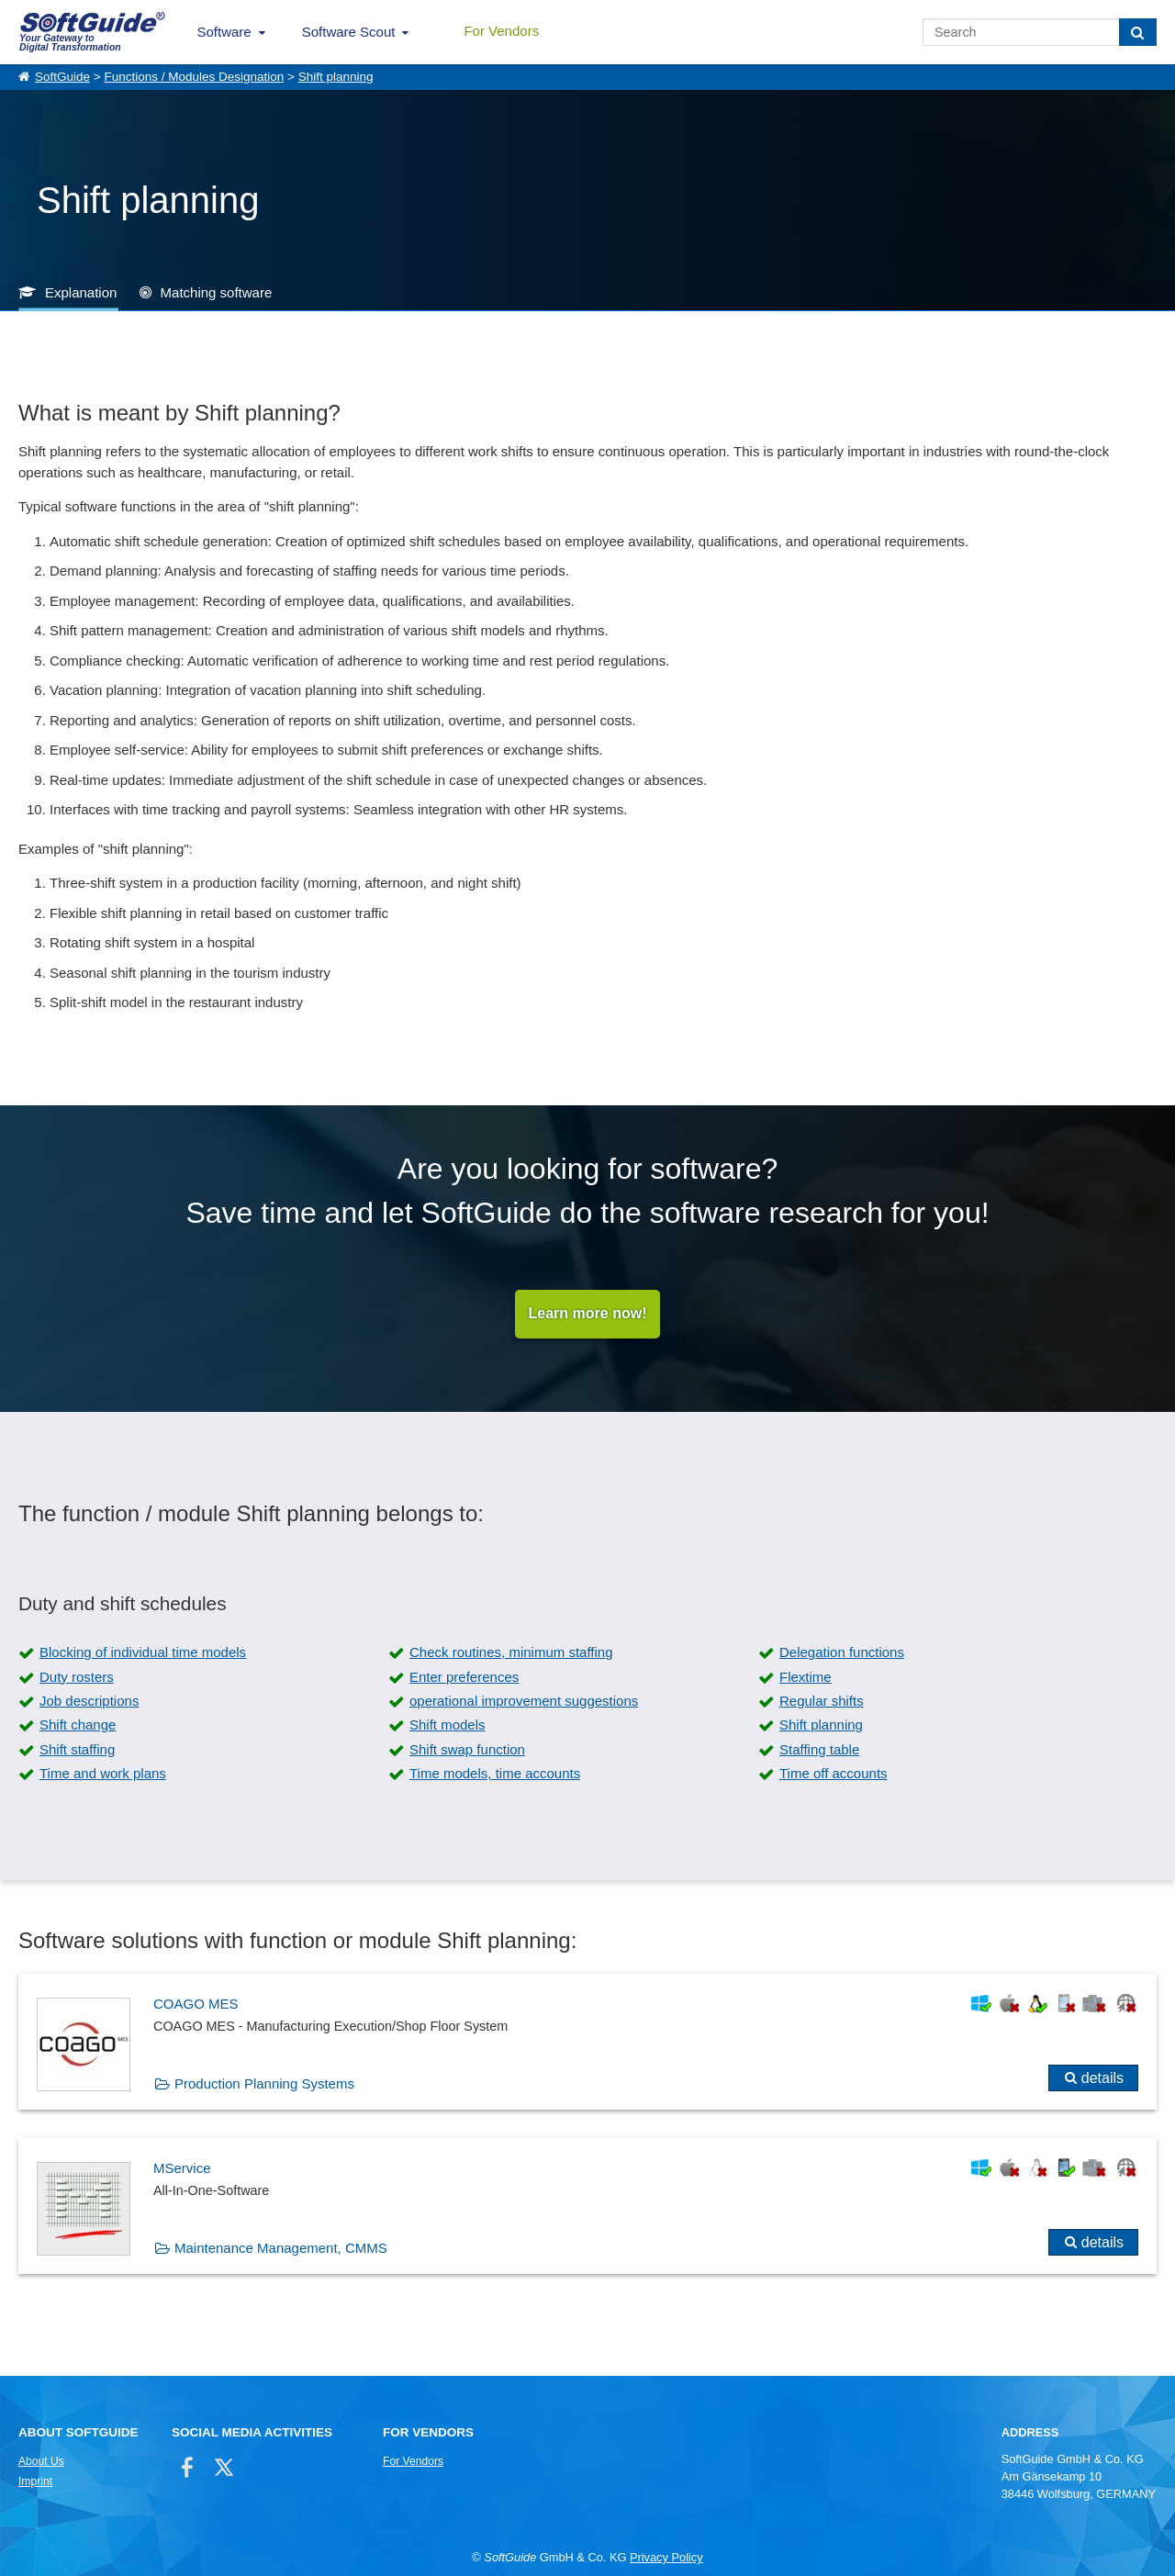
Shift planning (336, 77)
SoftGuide (62, 77)
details (1102, 2078)
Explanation (81, 292)
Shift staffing (77, 1749)
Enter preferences (464, 1677)
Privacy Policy (666, 2558)
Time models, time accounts (494, 1774)
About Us (41, 2461)
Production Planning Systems (264, 2083)
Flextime (805, 1677)
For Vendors (501, 31)
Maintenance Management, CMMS (280, 2248)
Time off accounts (833, 1774)
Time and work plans (102, 1774)
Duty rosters (76, 1677)
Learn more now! (588, 1314)
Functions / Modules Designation (194, 77)
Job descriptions (89, 1701)
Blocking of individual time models (142, 1653)
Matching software (217, 292)
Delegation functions (841, 1653)
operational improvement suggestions (523, 1701)
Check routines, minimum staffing (510, 1653)
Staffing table (819, 1749)
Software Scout (349, 31)
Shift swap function (467, 1749)
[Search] (1138, 32)
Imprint (35, 2481)
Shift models (447, 1725)
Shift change (77, 1725)
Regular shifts (821, 1701)
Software (224, 31)
